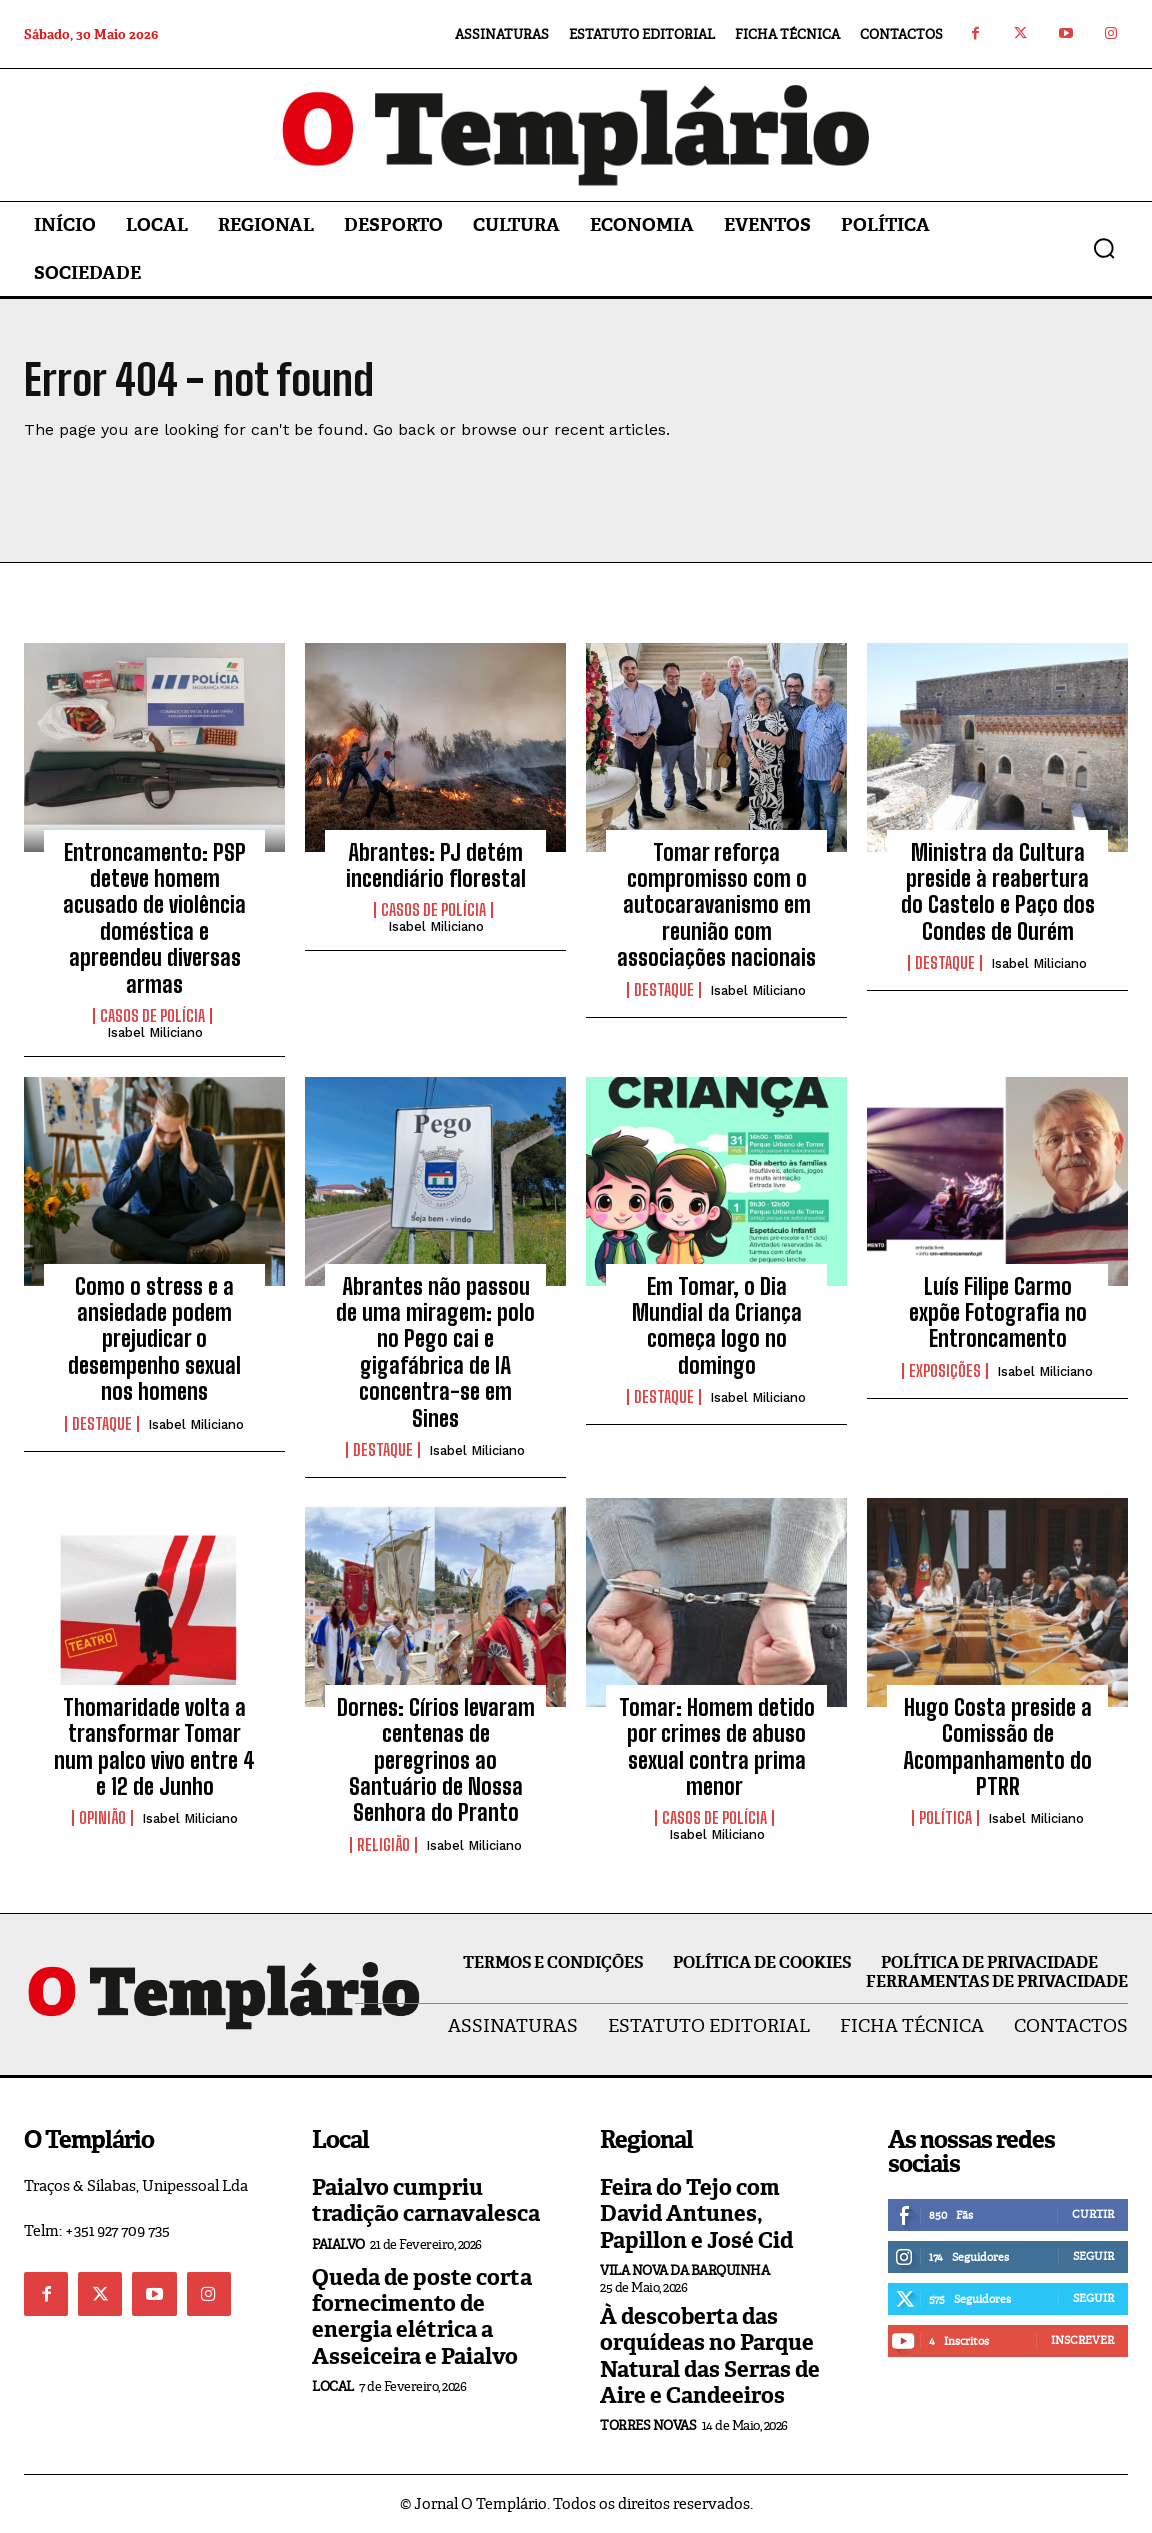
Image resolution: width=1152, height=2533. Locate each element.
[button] (1104, 248)
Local (333, 2386)
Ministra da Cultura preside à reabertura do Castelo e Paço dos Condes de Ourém (998, 892)
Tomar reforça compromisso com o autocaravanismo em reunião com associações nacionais (716, 905)
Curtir (1093, 2214)
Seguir (1093, 2256)
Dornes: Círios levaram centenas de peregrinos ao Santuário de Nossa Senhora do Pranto (436, 1760)
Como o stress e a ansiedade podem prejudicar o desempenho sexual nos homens (154, 1339)
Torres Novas (648, 2425)
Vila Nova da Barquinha (684, 2270)
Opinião (102, 1818)
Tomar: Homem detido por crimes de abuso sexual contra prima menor (717, 1747)
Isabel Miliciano (155, 1032)
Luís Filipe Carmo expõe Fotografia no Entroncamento (998, 1313)
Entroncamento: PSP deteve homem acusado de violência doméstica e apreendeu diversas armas (154, 918)
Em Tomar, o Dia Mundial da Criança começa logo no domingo (717, 1326)
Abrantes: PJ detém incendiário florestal (436, 865)
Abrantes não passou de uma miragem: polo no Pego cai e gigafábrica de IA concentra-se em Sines (435, 1352)
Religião (383, 1845)
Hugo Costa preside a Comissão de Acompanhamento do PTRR (997, 1747)
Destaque (664, 990)
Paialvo (338, 2244)
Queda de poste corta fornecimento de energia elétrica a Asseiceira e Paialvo (422, 2317)
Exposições (945, 1371)
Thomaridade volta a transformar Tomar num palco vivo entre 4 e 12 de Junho (154, 1747)
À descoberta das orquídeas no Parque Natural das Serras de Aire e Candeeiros (710, 2356)
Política (945, 1818)
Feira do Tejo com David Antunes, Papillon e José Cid (696, 2214)
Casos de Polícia (152, 1016)
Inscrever (1082, 2340)
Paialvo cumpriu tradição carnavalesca (426, 2200)
